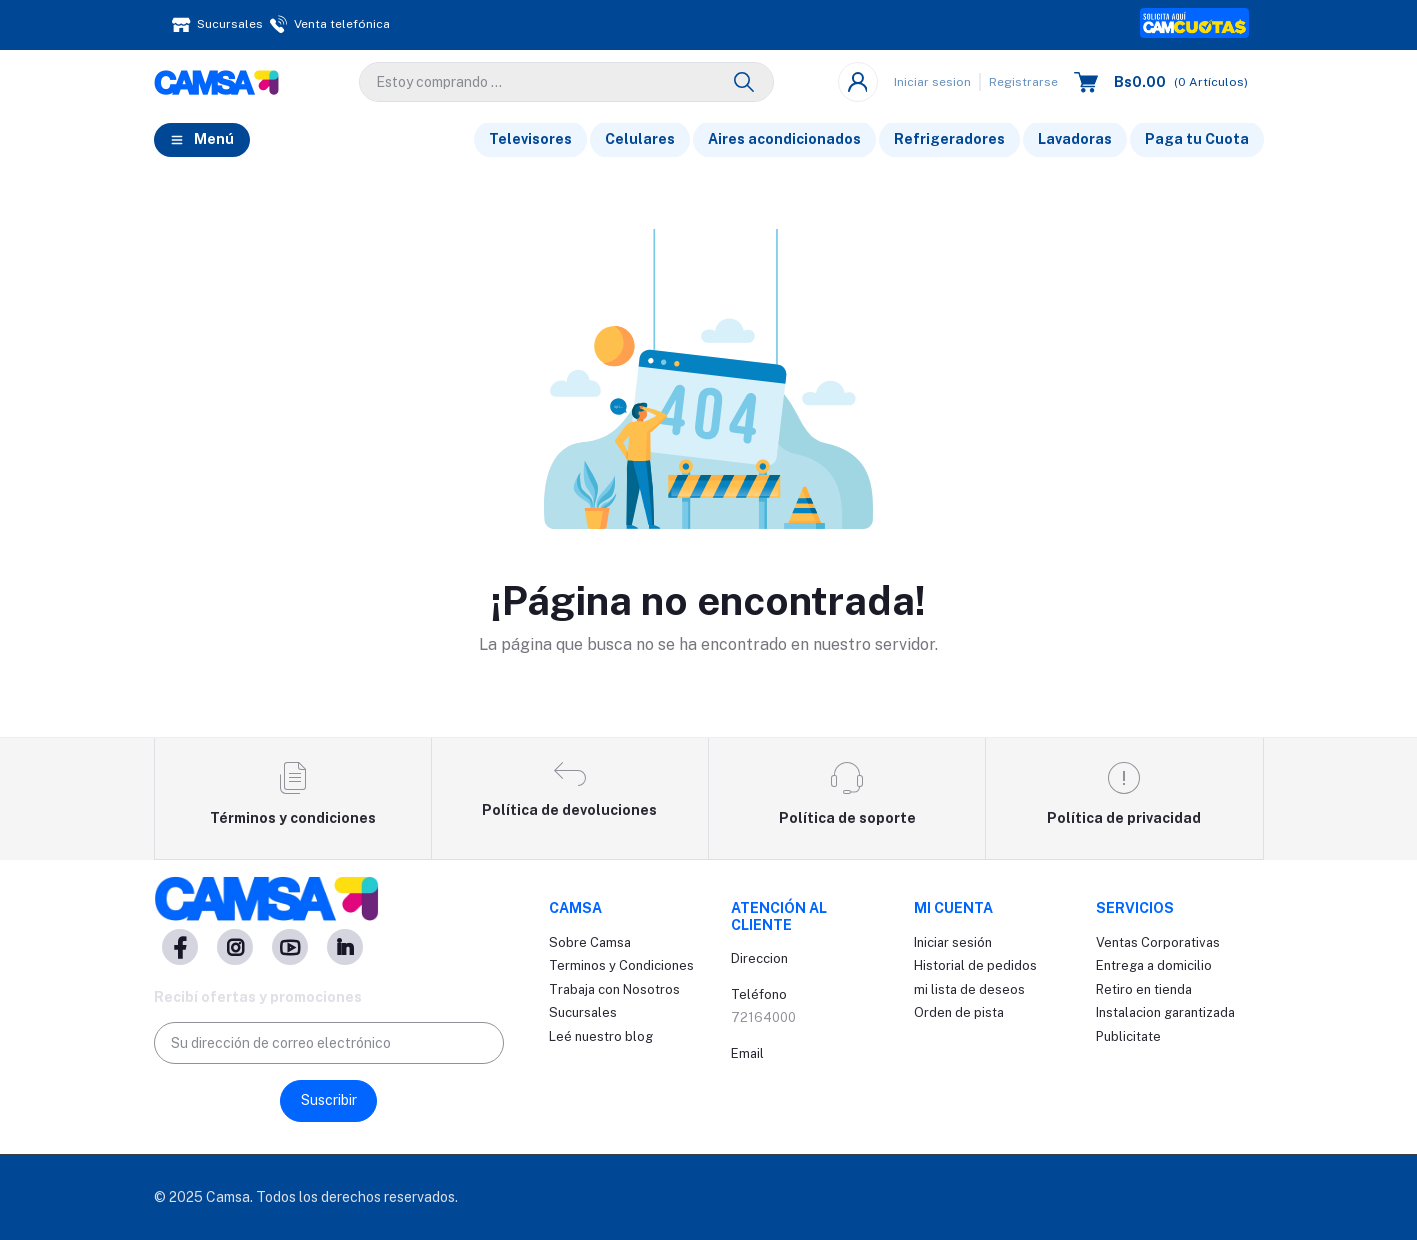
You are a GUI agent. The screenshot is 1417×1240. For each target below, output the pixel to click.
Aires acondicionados (784, 139)
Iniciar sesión (953, 942)
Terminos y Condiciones (621, 965)
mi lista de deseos (969, 989)
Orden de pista (959, 1012)
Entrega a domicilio (1154, 965)
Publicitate (1128, 1036)
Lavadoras (1075, 139)
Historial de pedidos (975, 965)
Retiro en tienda (1144, 989)
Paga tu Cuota (1197, 139)
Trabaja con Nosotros (614, 989)
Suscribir (329, 1100)
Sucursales (583, 1012)
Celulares (640, 139)
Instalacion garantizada (1165, 1012)
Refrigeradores (949, 139)
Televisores (530, 139)
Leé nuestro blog (601, 1036)
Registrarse (1023, 82)
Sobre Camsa (590, 942)
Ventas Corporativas (1158, 942)
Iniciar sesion (932, 82)
